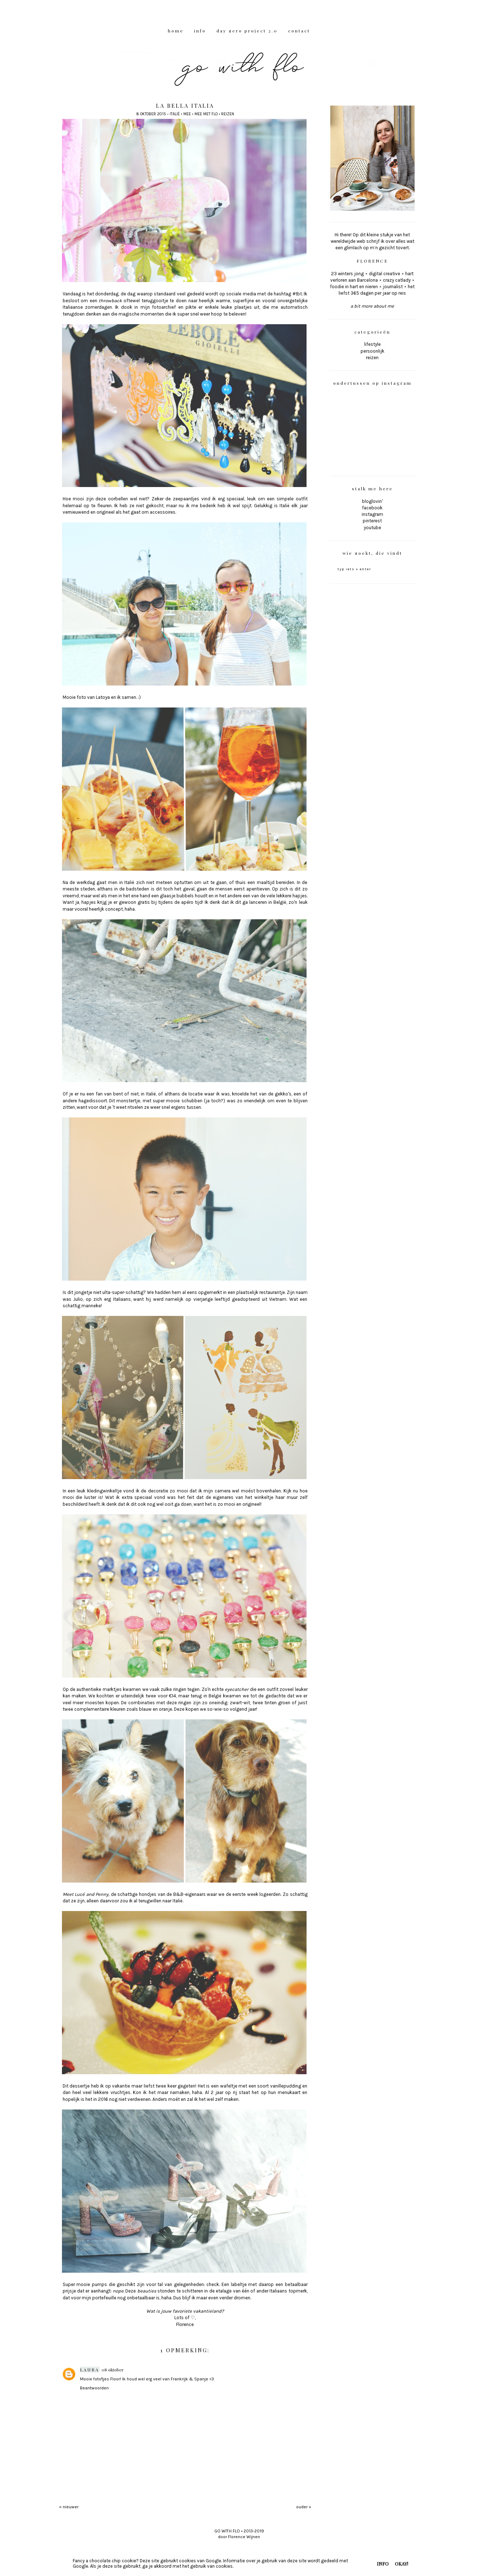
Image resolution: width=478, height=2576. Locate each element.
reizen (227, 114)
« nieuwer (69, 2506)
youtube (372, 527)
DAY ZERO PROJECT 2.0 (247, 31)
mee (187, 114)
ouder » (303, 2506)
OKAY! (401, 2564)
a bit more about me (372, 306)
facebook (372, 507)
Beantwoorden (94, 2387)
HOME (176, 31)
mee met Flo (206, 114)
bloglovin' (372, 501)
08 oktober (113, 2369)
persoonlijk (372, 351)
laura (89, 2369)
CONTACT (299, 31)
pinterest (372, 520)
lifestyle (372, 344)
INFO (200, 31)
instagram (372, 514)
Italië (175, 114)
